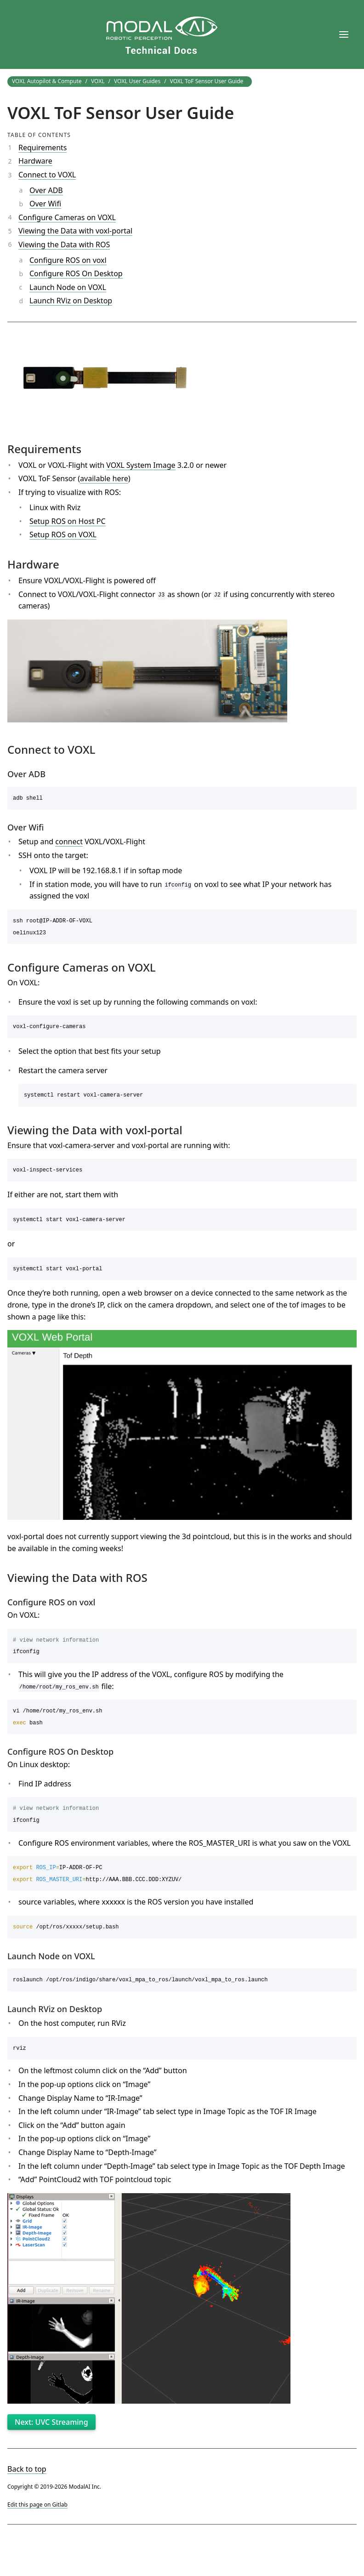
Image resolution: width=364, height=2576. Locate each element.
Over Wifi (45, 204)
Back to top (26, 2469)
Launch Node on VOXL (67, 287)
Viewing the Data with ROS (64, 244)
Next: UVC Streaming (51, 2422)
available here (104, 478)
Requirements (42, 147)
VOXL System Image (140, 465)
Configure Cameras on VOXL (67, 217)
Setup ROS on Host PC (67, 521)
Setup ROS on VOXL (63, 534)
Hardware (35, 161)
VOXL (98, 81)
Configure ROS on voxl (68, 260)
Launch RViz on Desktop (70, 301)
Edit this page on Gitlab (37, 2504)
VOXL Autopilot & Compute (46, 81)
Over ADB (46, 190)
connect (69, 841)
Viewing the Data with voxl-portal (75, 231)
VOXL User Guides (137, 81)
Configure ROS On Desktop (76, 273)
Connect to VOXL (47, 175)
